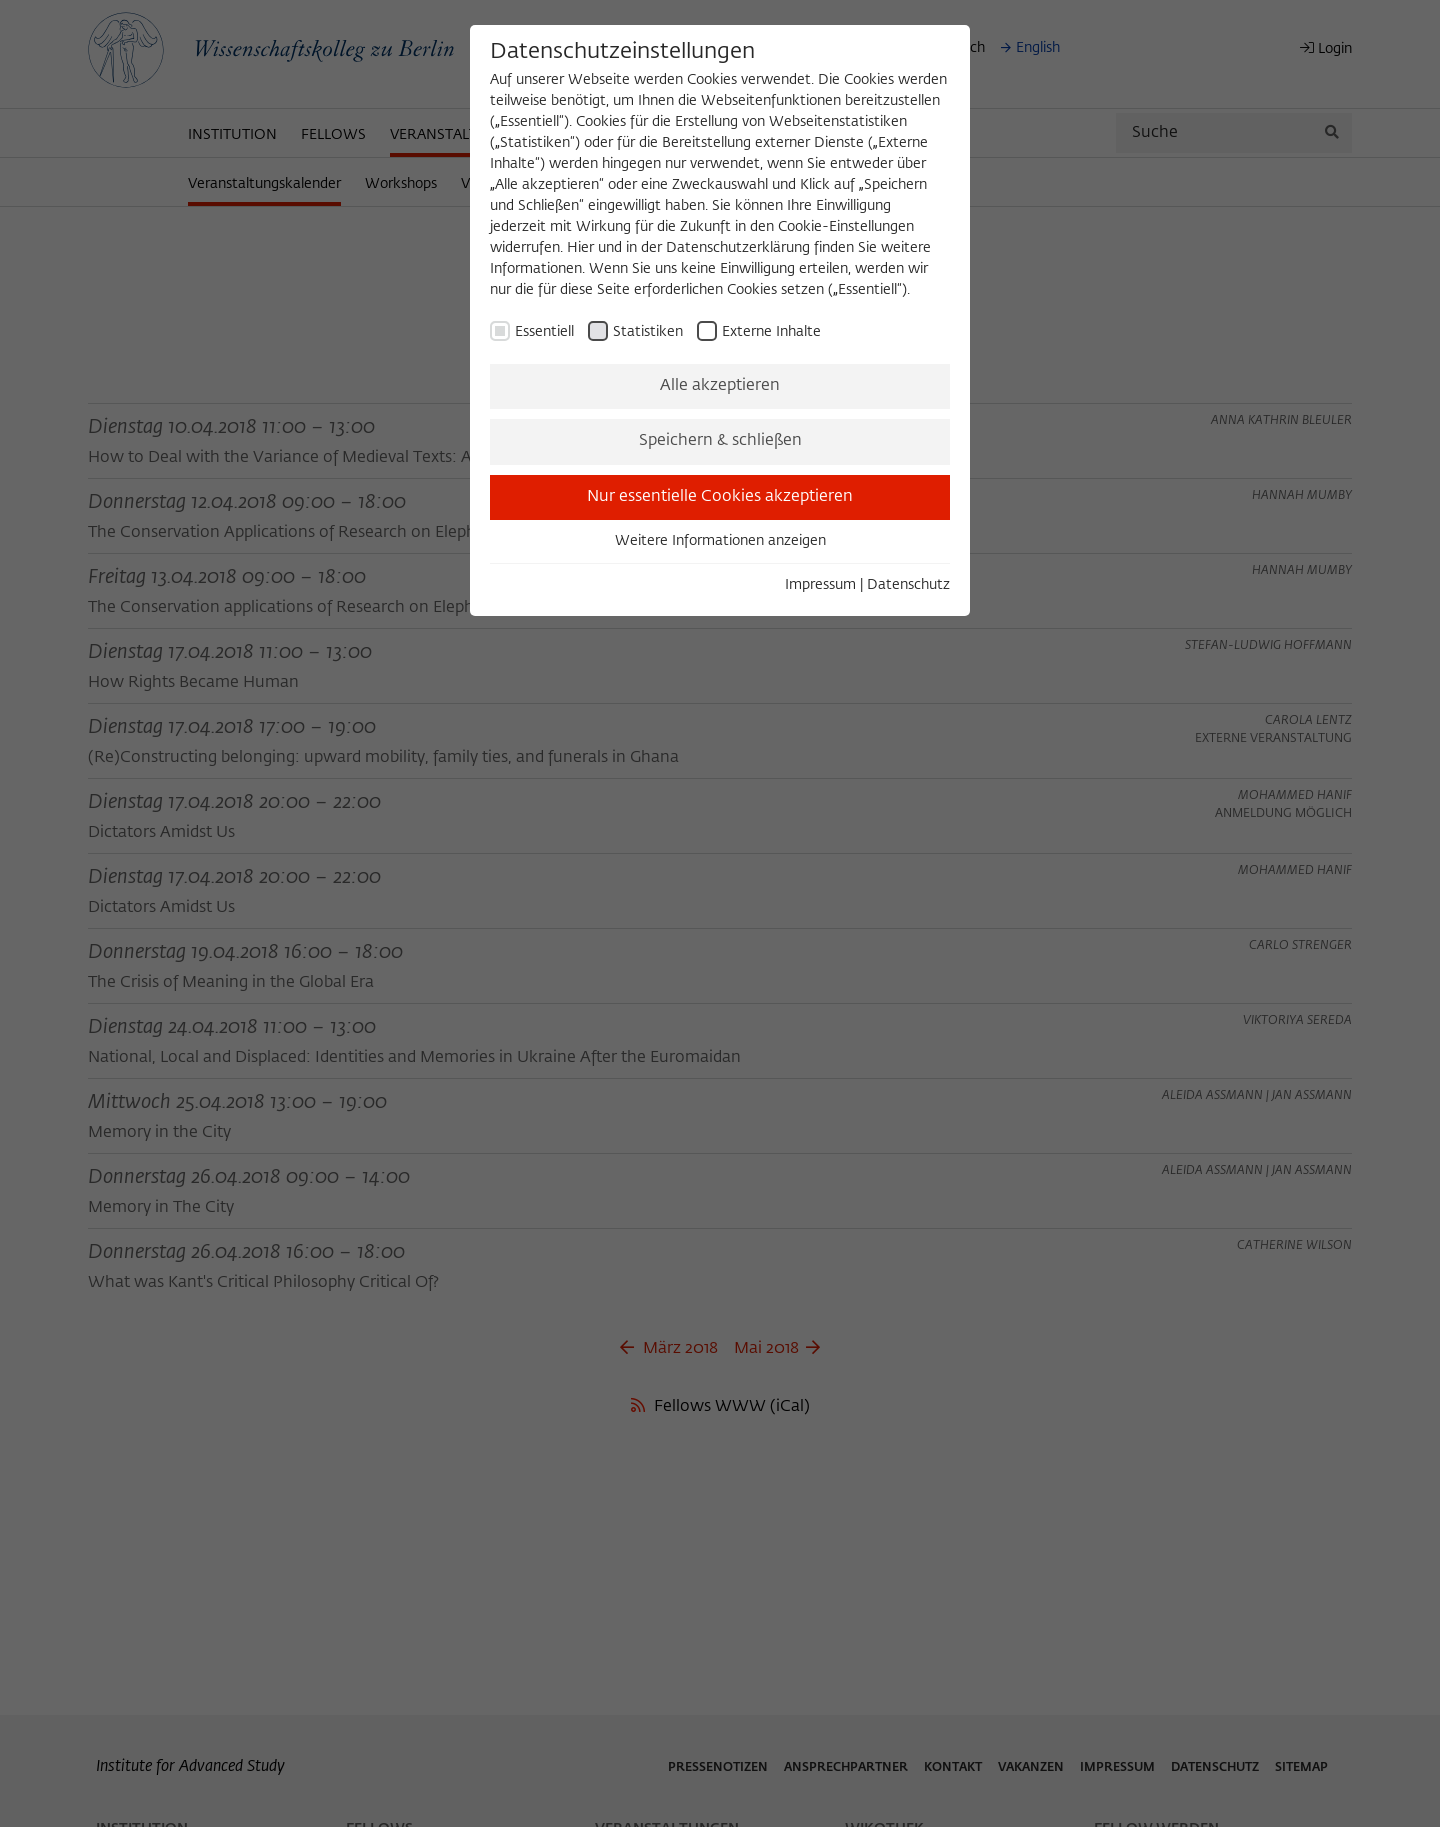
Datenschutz (908, 585)
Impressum (820, 585)
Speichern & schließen (720, 441)
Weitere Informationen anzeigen (720, 541)
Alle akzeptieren (720, 386)
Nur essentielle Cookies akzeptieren (720, 497)
